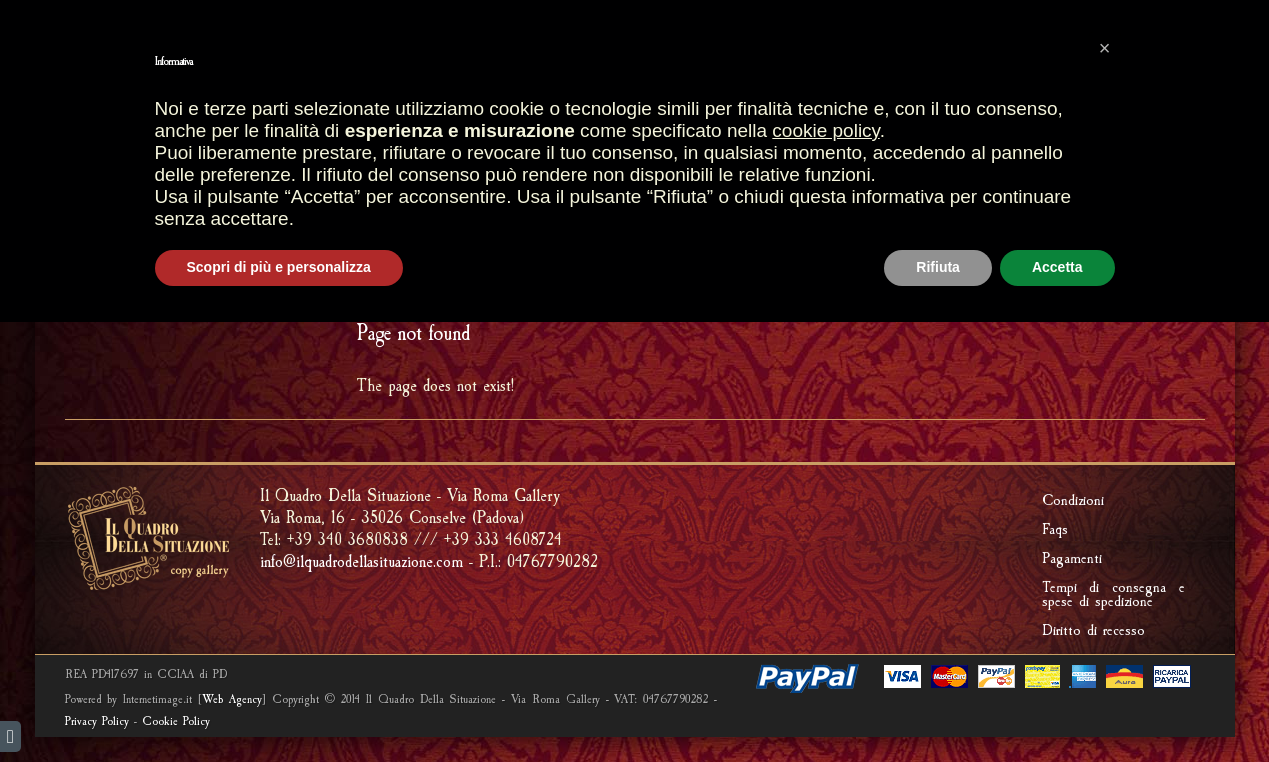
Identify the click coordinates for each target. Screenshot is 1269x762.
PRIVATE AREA (1118, 56)
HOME (378, 136)
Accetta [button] (1057, 707)
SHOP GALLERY (562, 135)
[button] (1105, 488)
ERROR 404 (1165, 268)
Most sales (413, 56)
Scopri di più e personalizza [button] (279, 707)
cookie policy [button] (825, 570)
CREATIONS (826, 136)
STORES (451, 136)
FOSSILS (570, 176)
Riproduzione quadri (968, 136)
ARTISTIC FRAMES (705, 136)
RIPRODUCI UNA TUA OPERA (715, 176)
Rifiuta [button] (938, 707)
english (68, 17)
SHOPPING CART (555, 56)
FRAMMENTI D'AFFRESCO (434, 176)
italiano (102, 17)
